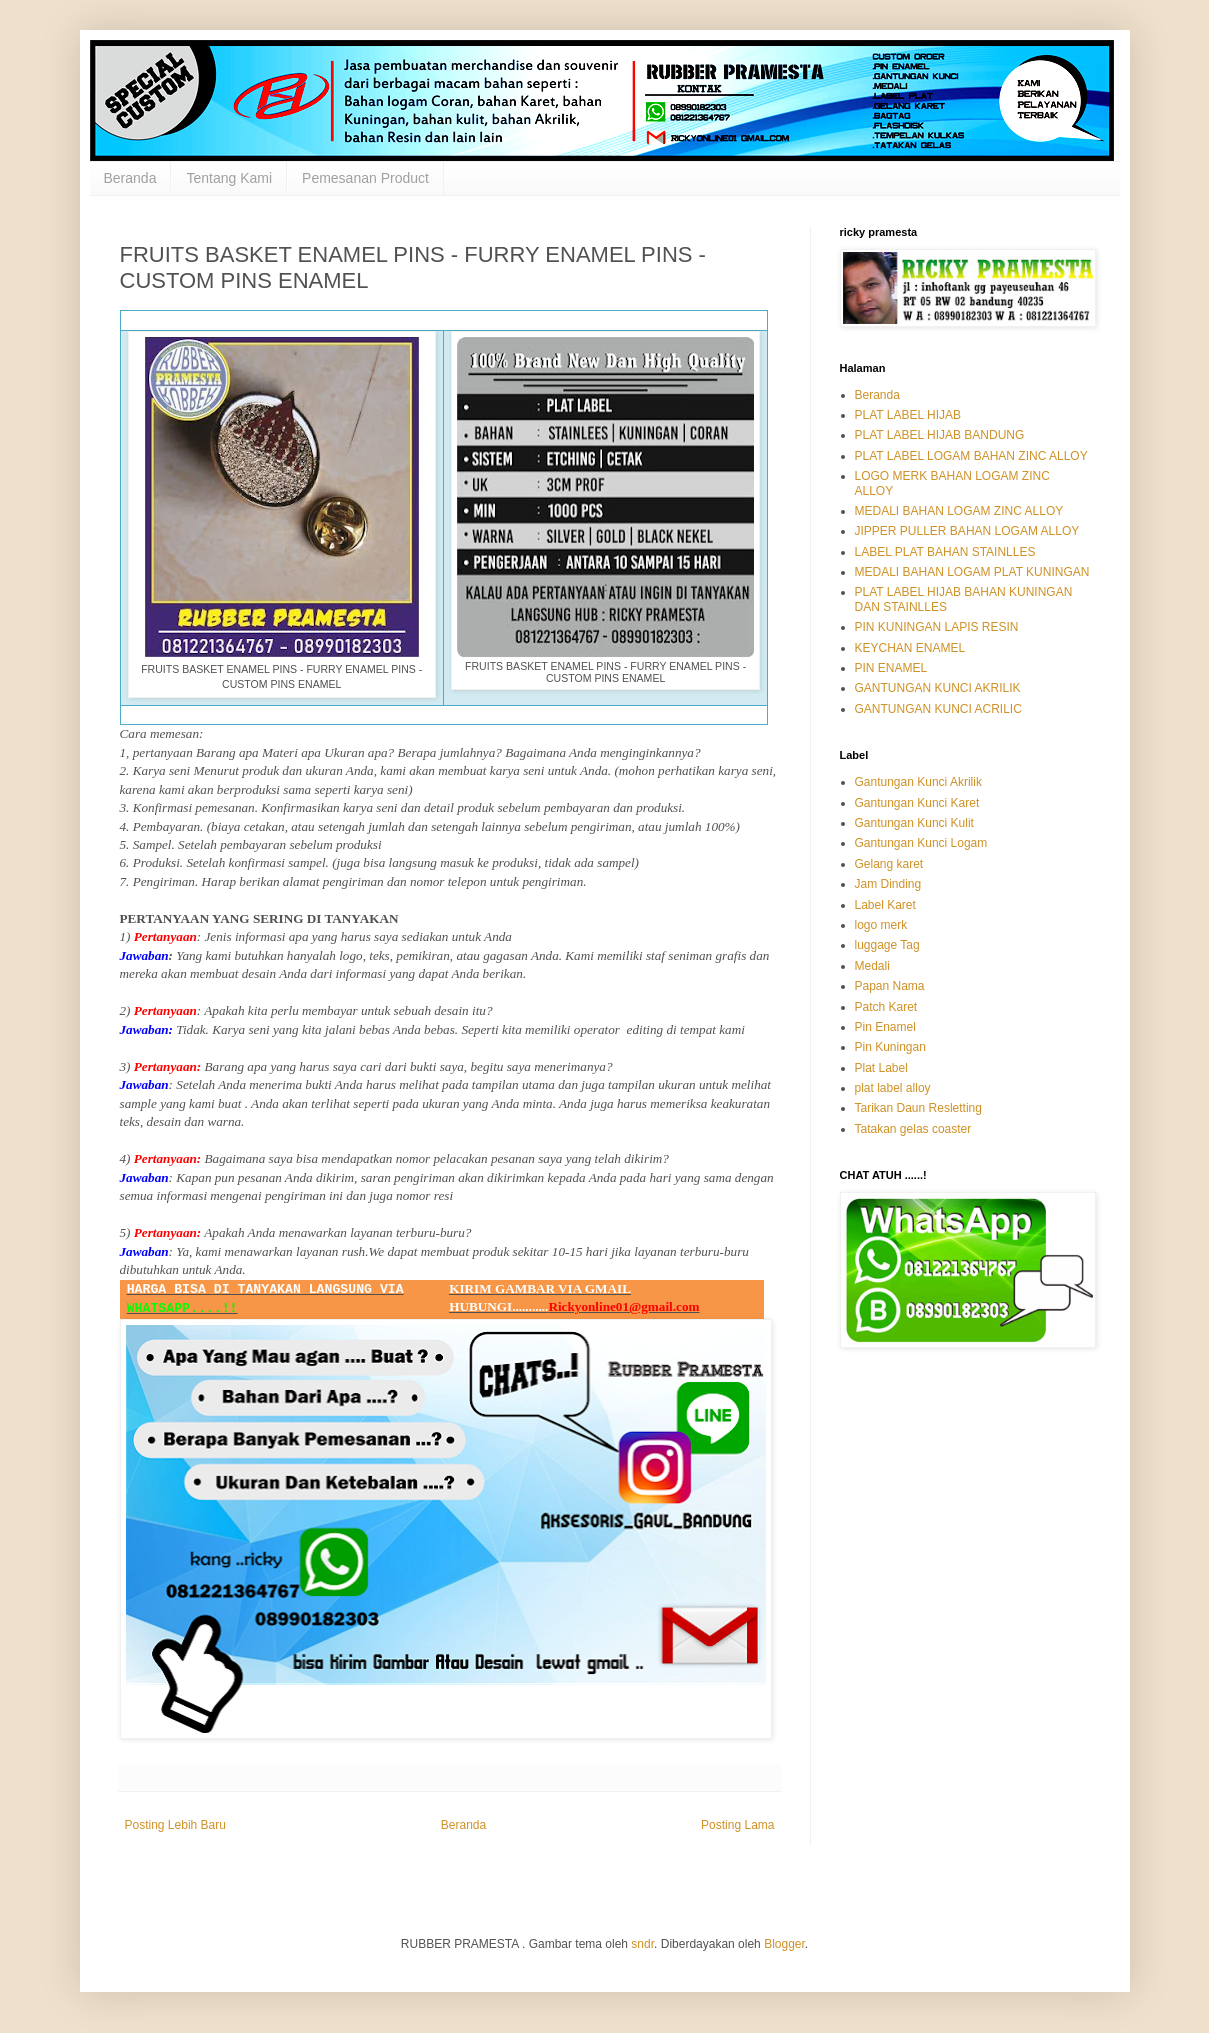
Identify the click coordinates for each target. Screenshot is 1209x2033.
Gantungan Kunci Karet (917, 803)
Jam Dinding (888, 884)
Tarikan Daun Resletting (918, 1108)
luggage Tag (887, 945)
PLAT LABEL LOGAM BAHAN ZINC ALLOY (971, 456)
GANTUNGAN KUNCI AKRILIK (938, 688)
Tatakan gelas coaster (913, 1129)
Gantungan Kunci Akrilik (918, 782)
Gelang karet (889, 864)
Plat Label (881, 1068)
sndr (642, 1944)
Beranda (130, 178)
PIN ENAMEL (891, 668)
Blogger (784, 1944)
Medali (872, 966)
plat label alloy (893, 1088)
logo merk (881, 925)
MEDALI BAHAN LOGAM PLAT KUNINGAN (972, 572)
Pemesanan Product (365, 178)
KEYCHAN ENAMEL (910, 648)
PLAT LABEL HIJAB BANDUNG (940, 435)
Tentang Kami (229, 178)
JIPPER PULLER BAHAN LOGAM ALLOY (967, 531)
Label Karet (885, 905)
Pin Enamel (885, 1027)
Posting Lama (737, 1825)
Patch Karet (886, 1007)
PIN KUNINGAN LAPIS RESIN (937, 627)
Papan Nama (890, 986)
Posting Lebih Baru (175, 1825)
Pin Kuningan (890, 1047)
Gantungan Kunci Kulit (914, 823)
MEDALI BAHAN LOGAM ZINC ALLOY (959, 511)
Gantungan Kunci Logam (921, 843)
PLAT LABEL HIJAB (908, 415)
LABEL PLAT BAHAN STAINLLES (945, 552)
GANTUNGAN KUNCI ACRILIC (938, 709)
